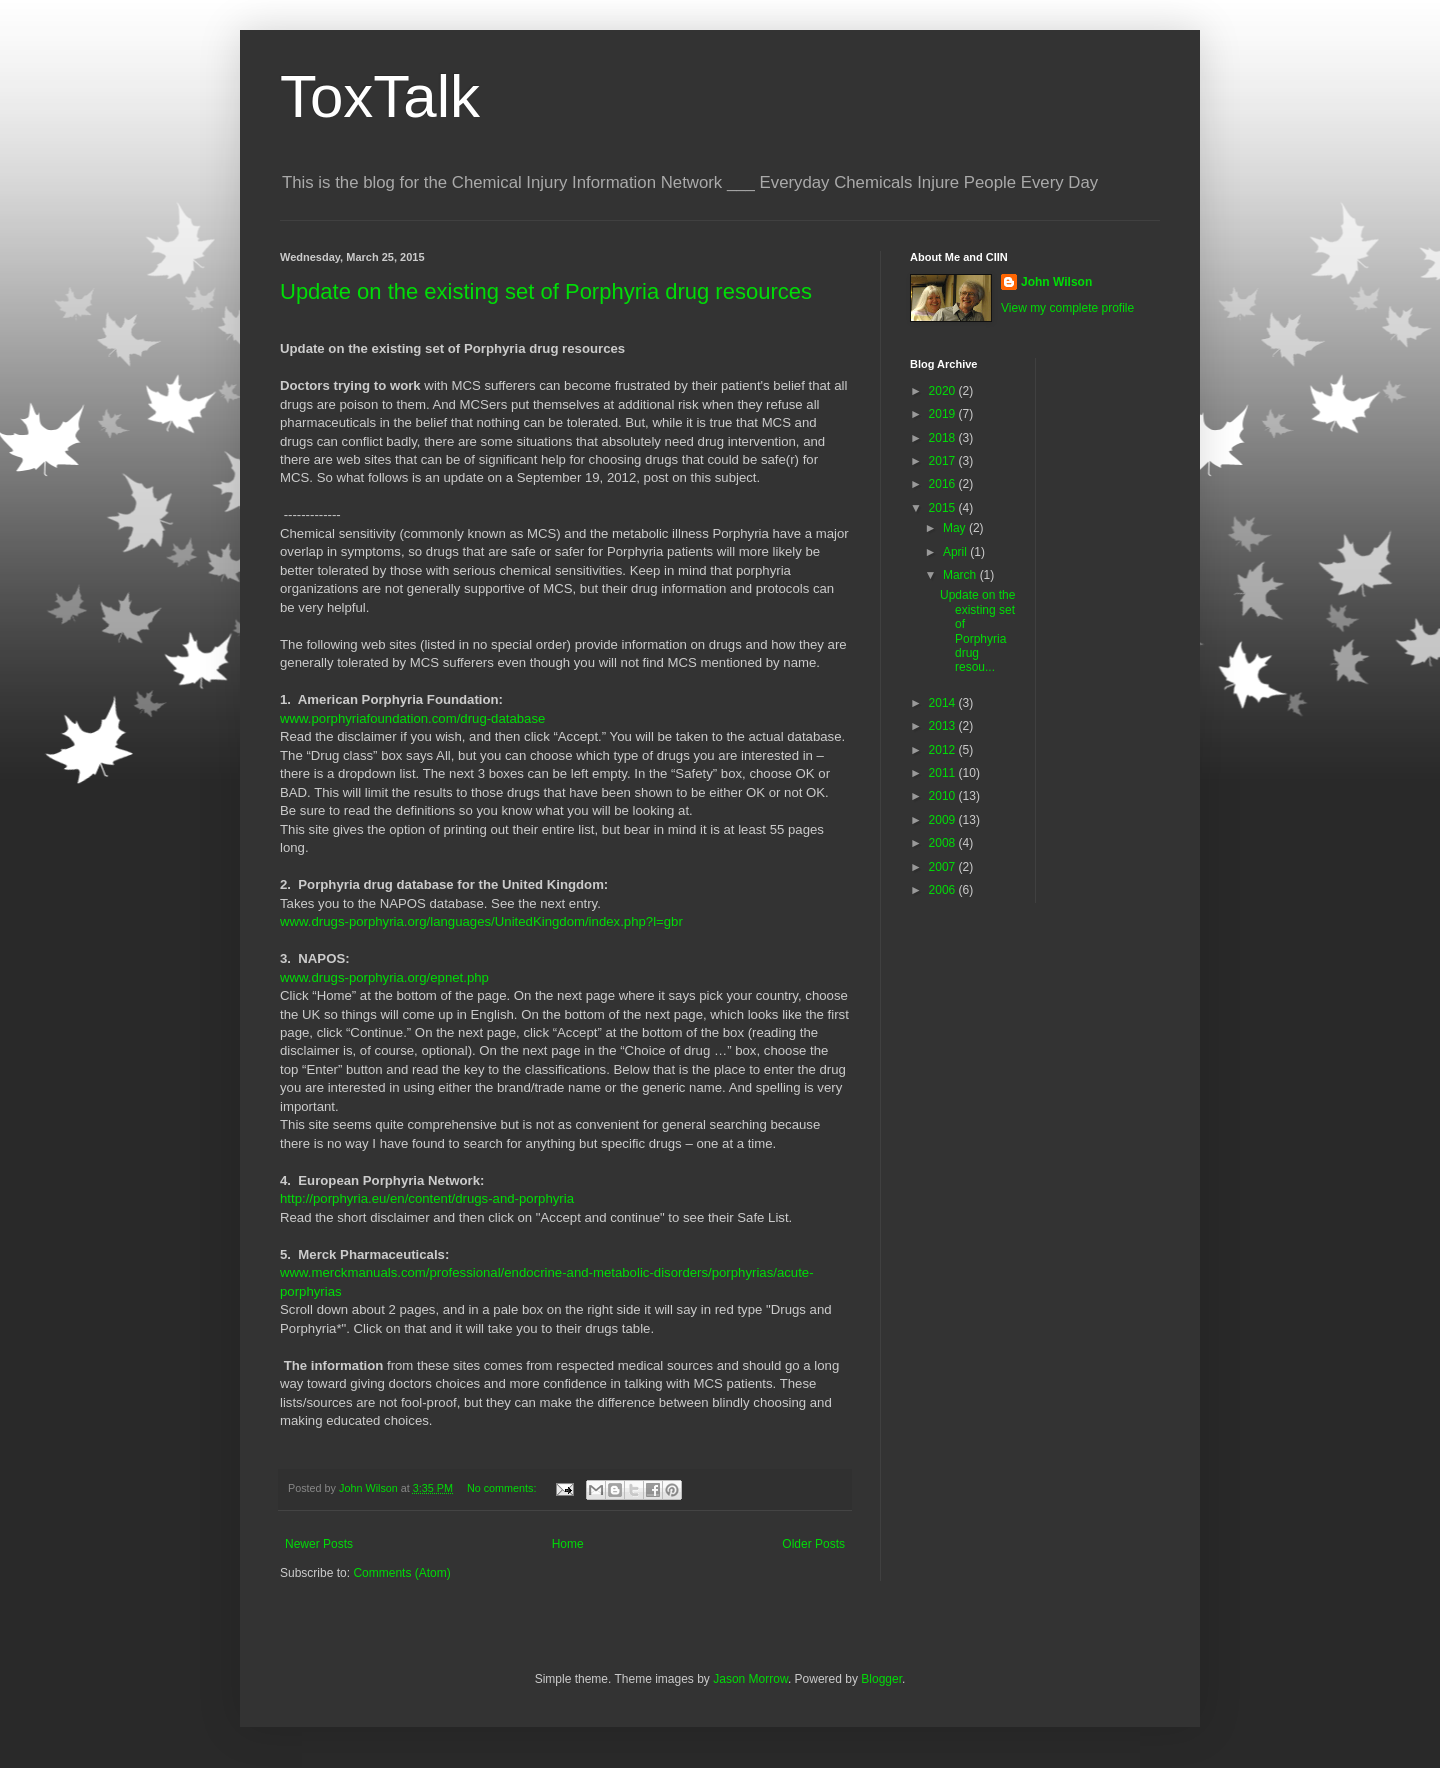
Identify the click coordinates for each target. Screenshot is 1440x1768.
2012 (944, 750)
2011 (944, 773)
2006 (944, 890)
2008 (944, 843)
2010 (944, 796)
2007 (944, 867)
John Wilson (1056, 282)
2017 (944, 461)
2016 (944, 484)
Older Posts (813, 1544)
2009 (944, 820)
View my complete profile (1067, 308)
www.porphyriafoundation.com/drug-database (412, 718)
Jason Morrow (750, 1679)
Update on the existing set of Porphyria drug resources (546, 291)
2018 (944, 438)
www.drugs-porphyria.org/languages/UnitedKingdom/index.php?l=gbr (481, 921)
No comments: (503, 1488)
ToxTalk (380, 96)
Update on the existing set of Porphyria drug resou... (977, 631)
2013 (944, 726)
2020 (944, 391)
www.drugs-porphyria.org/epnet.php (384, 977)
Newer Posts (319, 1544)
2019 (944, 414)
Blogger (881, 1679)
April (956, 552)
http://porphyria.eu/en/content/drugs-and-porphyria (427, 1198)
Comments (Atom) (401, 1573)
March (961, 575)
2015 (944, 508)
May (956, 528)
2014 (944, 703)
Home (568, 1544)
